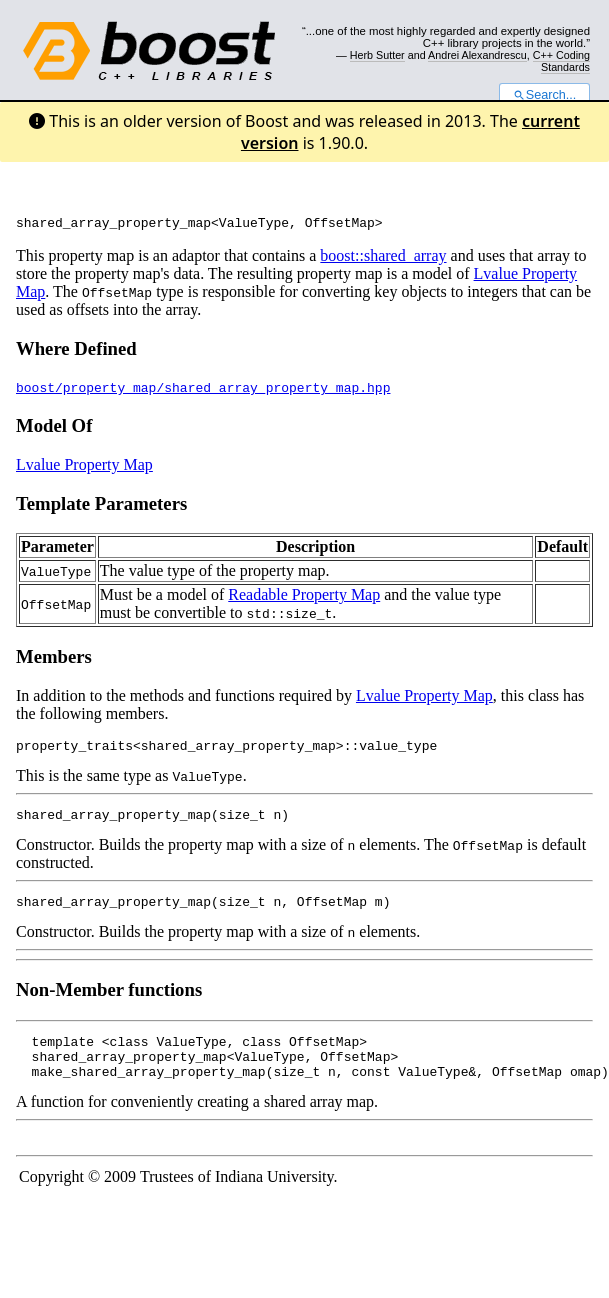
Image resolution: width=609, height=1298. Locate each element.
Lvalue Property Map (84, 467)
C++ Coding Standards (561, 61)
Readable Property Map (304, 597)
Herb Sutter (377, 55)
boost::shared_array (383, 258)
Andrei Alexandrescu (477, 55)
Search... (544, 95)
